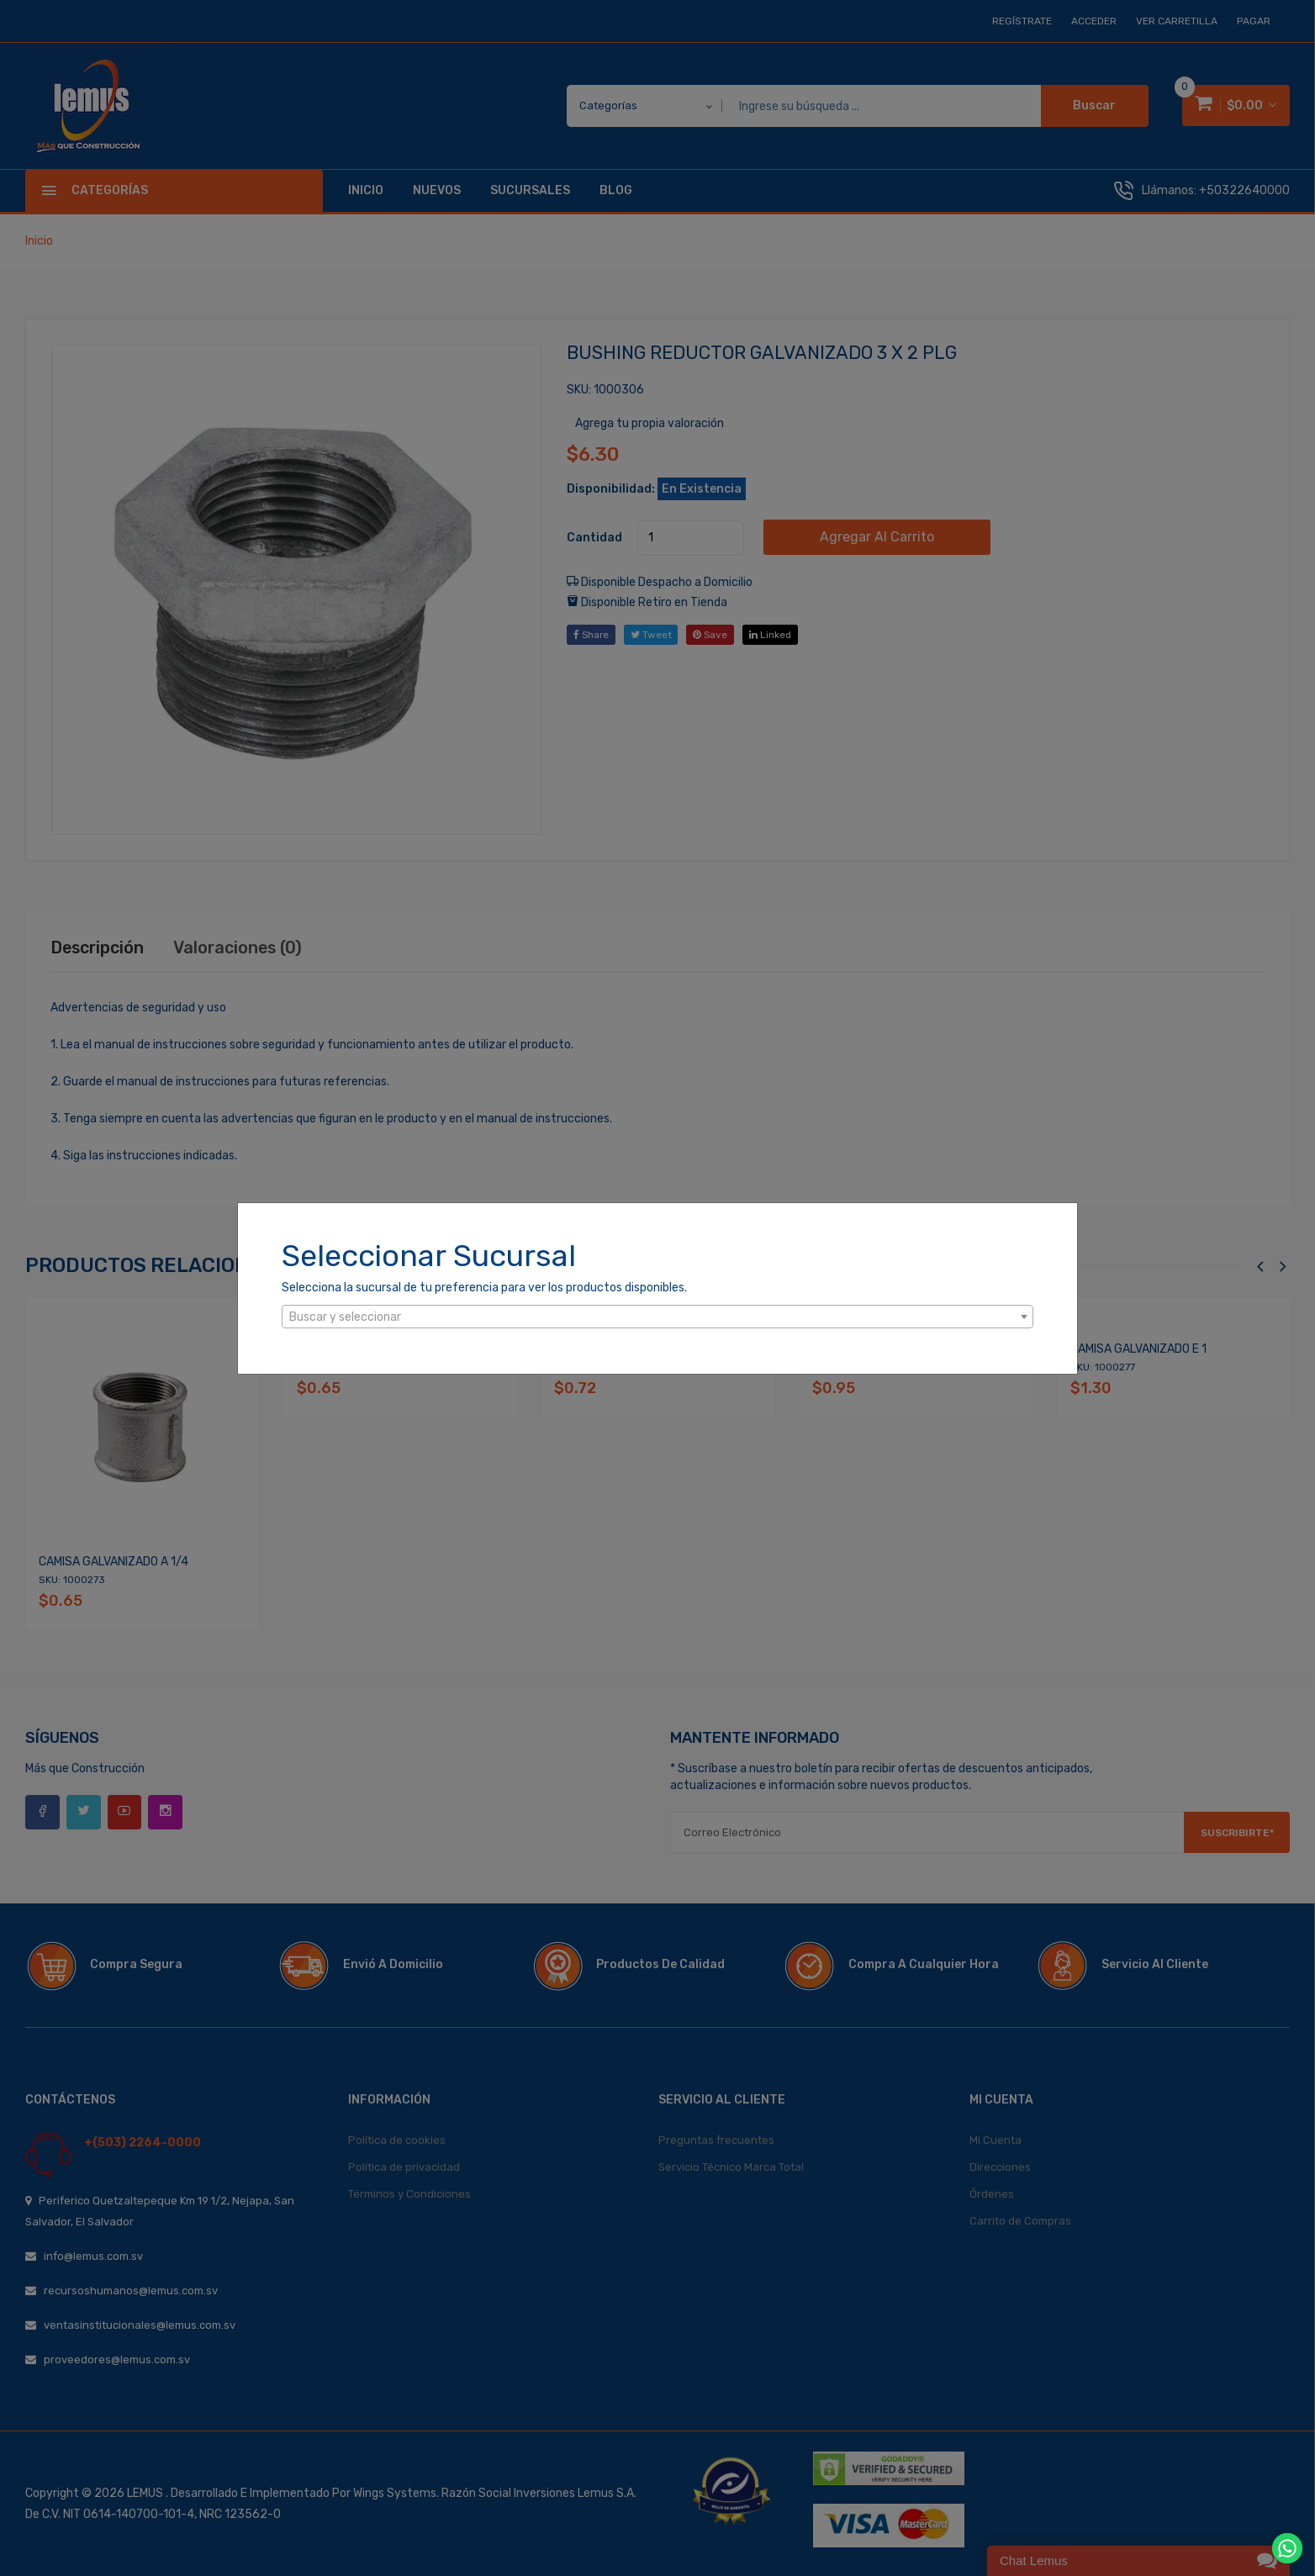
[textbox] (657, 1317)
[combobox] (657, 1316)
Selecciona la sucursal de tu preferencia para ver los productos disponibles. (484, 1287)
